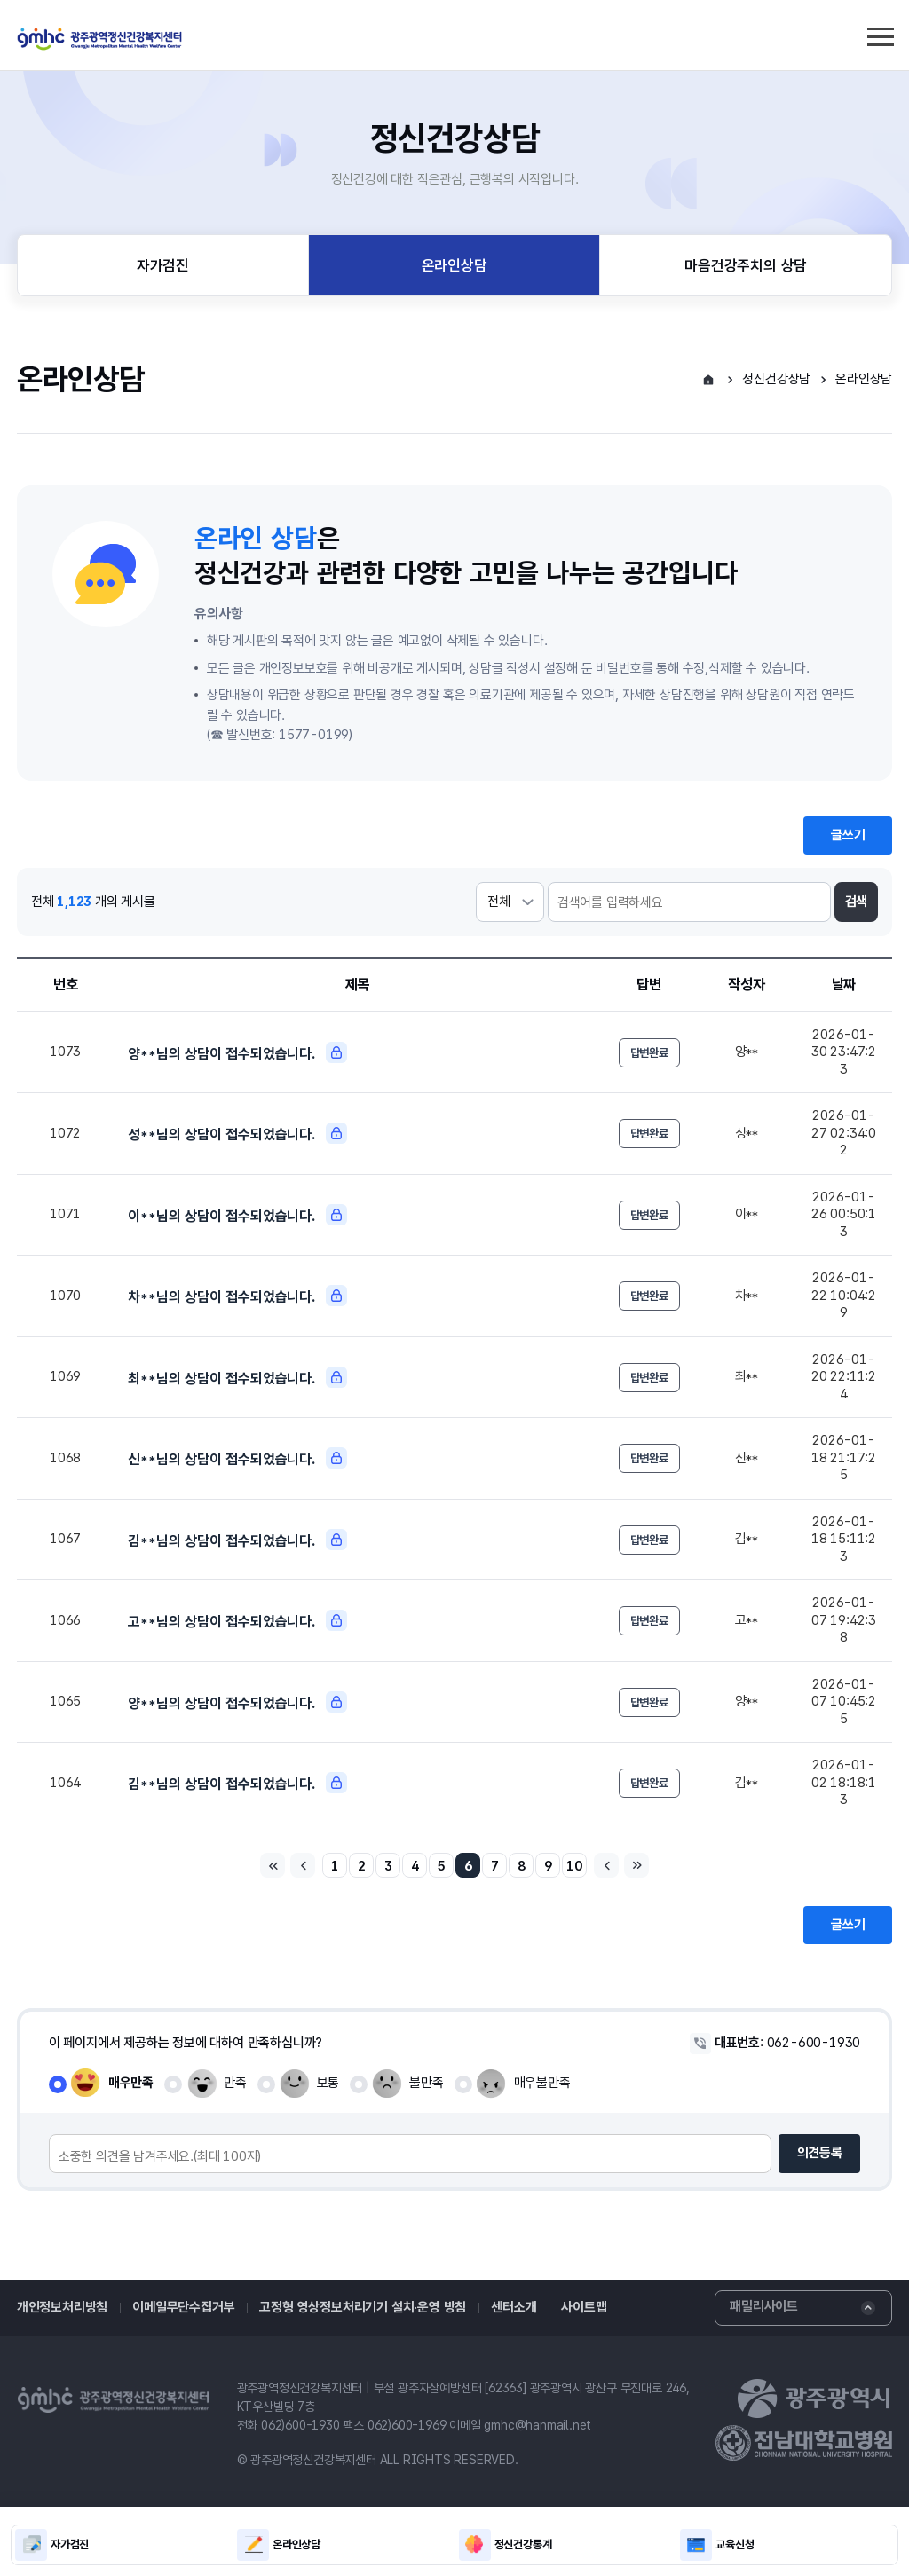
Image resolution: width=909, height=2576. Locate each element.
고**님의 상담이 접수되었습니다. (237, 1620)
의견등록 (819, 2153)
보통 (328, 2083)
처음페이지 (272, 1865)
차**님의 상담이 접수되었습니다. (237, 1295)
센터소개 (513, 2307)
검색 (856, 902)
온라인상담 (454, 265)
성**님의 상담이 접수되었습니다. (237, 1133)
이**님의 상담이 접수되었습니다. (237, 1214)
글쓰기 (848, 835)
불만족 (426, 2083)
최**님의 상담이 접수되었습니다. (237, 1377)
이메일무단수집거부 (183, 2307)
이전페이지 (302, 1865)
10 (574, 1866)
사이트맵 (583, 2307)
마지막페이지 (636, 1865)
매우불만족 (542, 2083)
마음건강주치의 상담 (745, 265)
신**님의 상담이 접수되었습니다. (237, 1458)
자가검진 (163, 265)
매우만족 (131, 2083)
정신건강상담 (776, 379)
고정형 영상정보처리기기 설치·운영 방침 (362, 2307)
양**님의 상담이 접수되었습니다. (237, 1052)
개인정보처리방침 (62, 2307)
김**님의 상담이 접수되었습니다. (237, 1539)
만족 (235, 2083)
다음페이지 (606, 1865)
